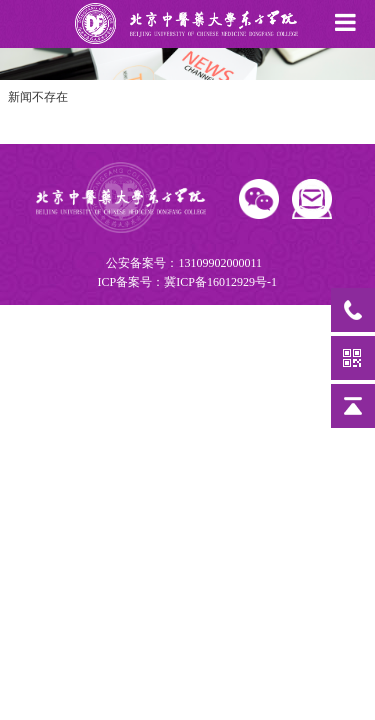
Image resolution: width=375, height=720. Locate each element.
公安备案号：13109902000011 (186, 274)
